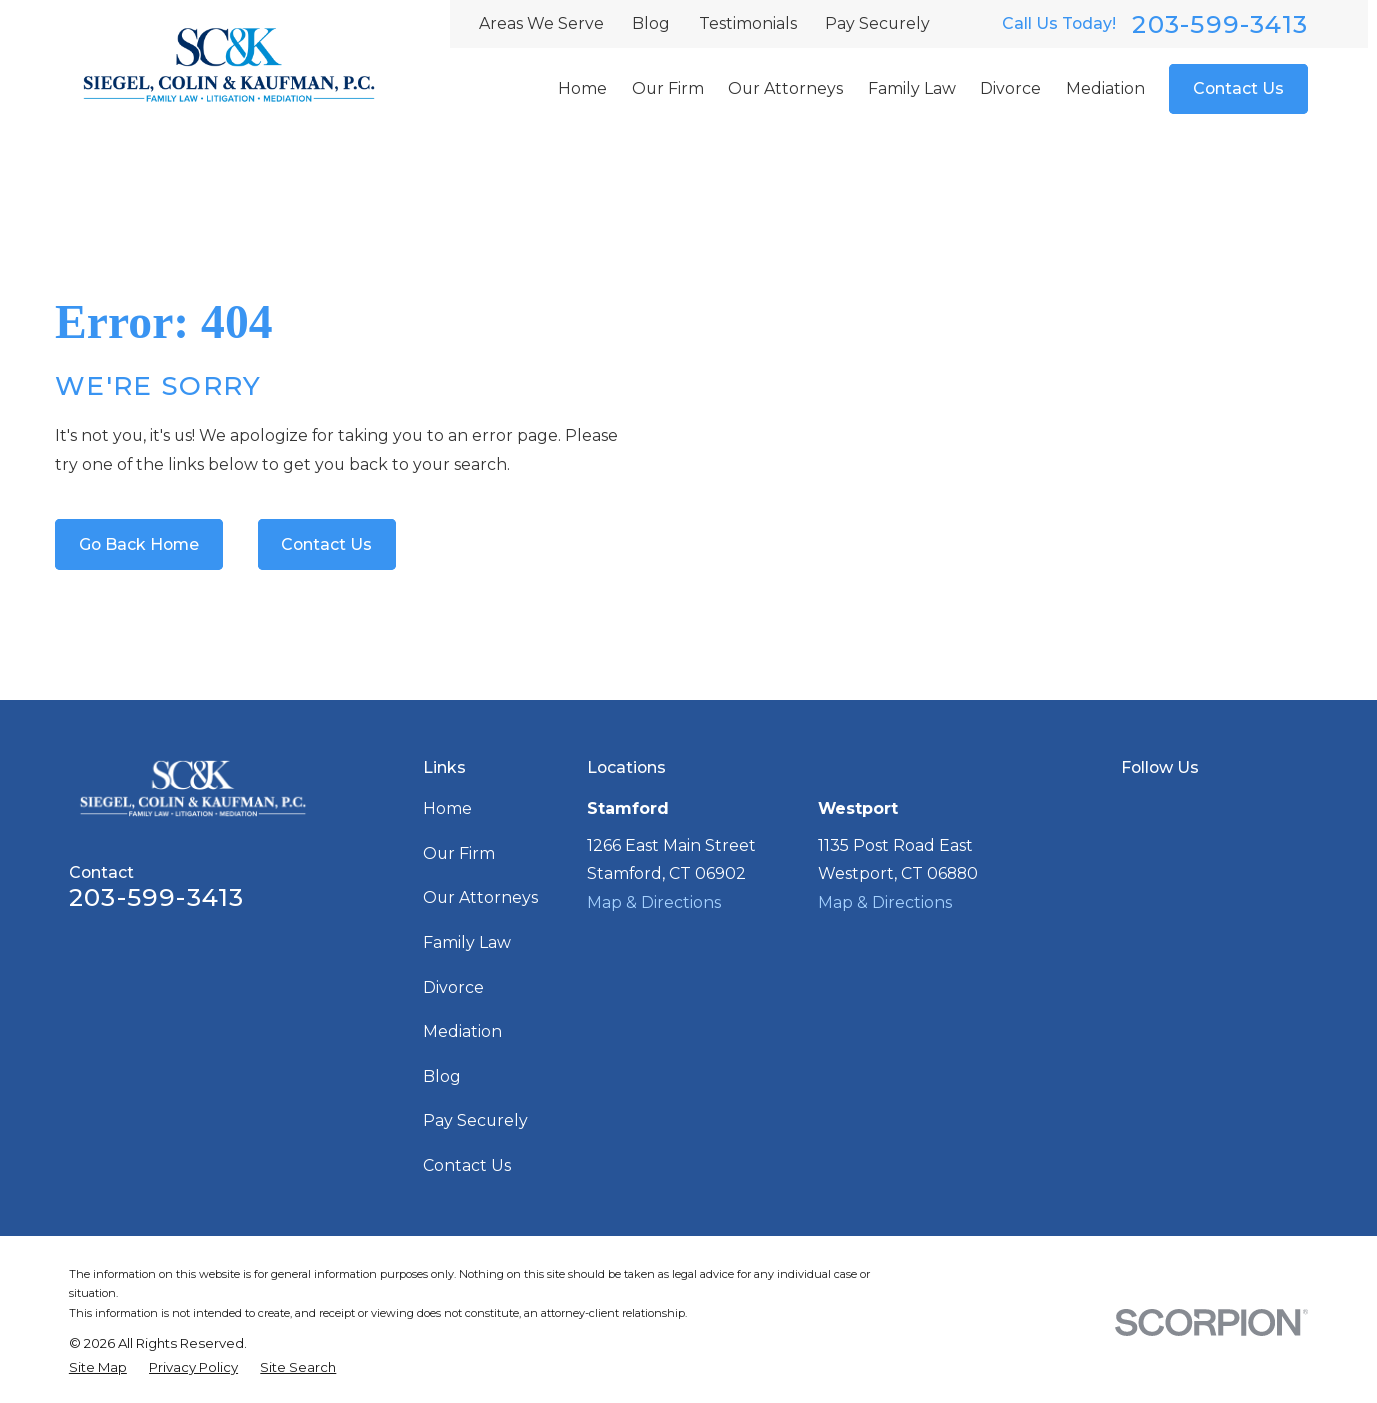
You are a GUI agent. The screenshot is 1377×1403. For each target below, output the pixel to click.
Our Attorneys (480, 897)
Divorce (453, 987)
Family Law (467, 942)
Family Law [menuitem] (912, 88)
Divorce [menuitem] (1010, 88)
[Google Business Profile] (1132, 806)
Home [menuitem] (582, 88)
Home (447, 808)
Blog (651, 23)
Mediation (462, 1031)
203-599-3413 (1220, 24)
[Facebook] (1172, 806)
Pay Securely (877, 23)
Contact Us (1238, 88)
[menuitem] (98, 1368)
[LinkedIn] (1211, 806)
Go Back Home (139, 544)
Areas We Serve (541, 23)
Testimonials (748, 23)
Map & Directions (654, 902)
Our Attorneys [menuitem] (785, 88)
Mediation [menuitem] (1105, 88)
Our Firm (459, 853)
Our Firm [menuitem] (668, 88)
